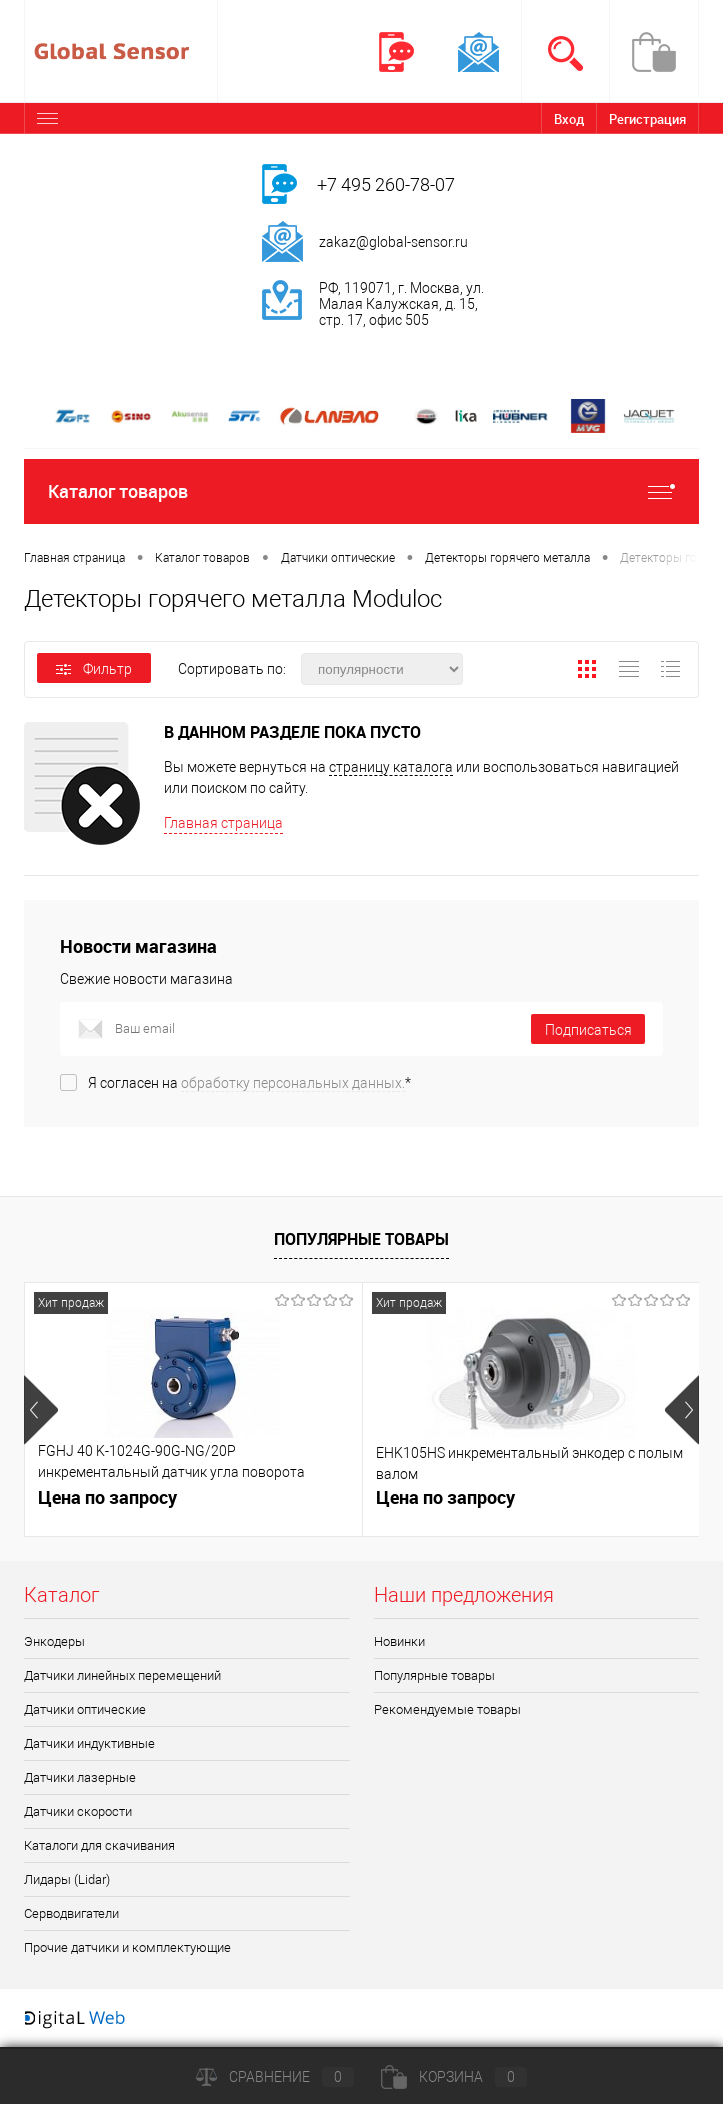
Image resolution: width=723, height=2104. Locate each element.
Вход (569, 119)
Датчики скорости (78, 1811)
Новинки (399, 1641)
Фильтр (94, 669)
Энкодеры (54, 1641)
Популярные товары (361, 1239)
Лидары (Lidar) (67, 1879)
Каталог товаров (361, 491)
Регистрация (647, 119)
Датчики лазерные (80, 1777)
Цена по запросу (107, 1497)
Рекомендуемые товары (447, 1709)
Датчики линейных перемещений (122, 1675)
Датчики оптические (85, 1709)
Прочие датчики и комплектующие (127, 1947)
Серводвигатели (71, 1913)
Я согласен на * (249, 1083)
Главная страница (223, 823)
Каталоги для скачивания (99, 1845)
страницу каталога (391, 767)
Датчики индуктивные (89, 1743)
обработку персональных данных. (293, 1083)
